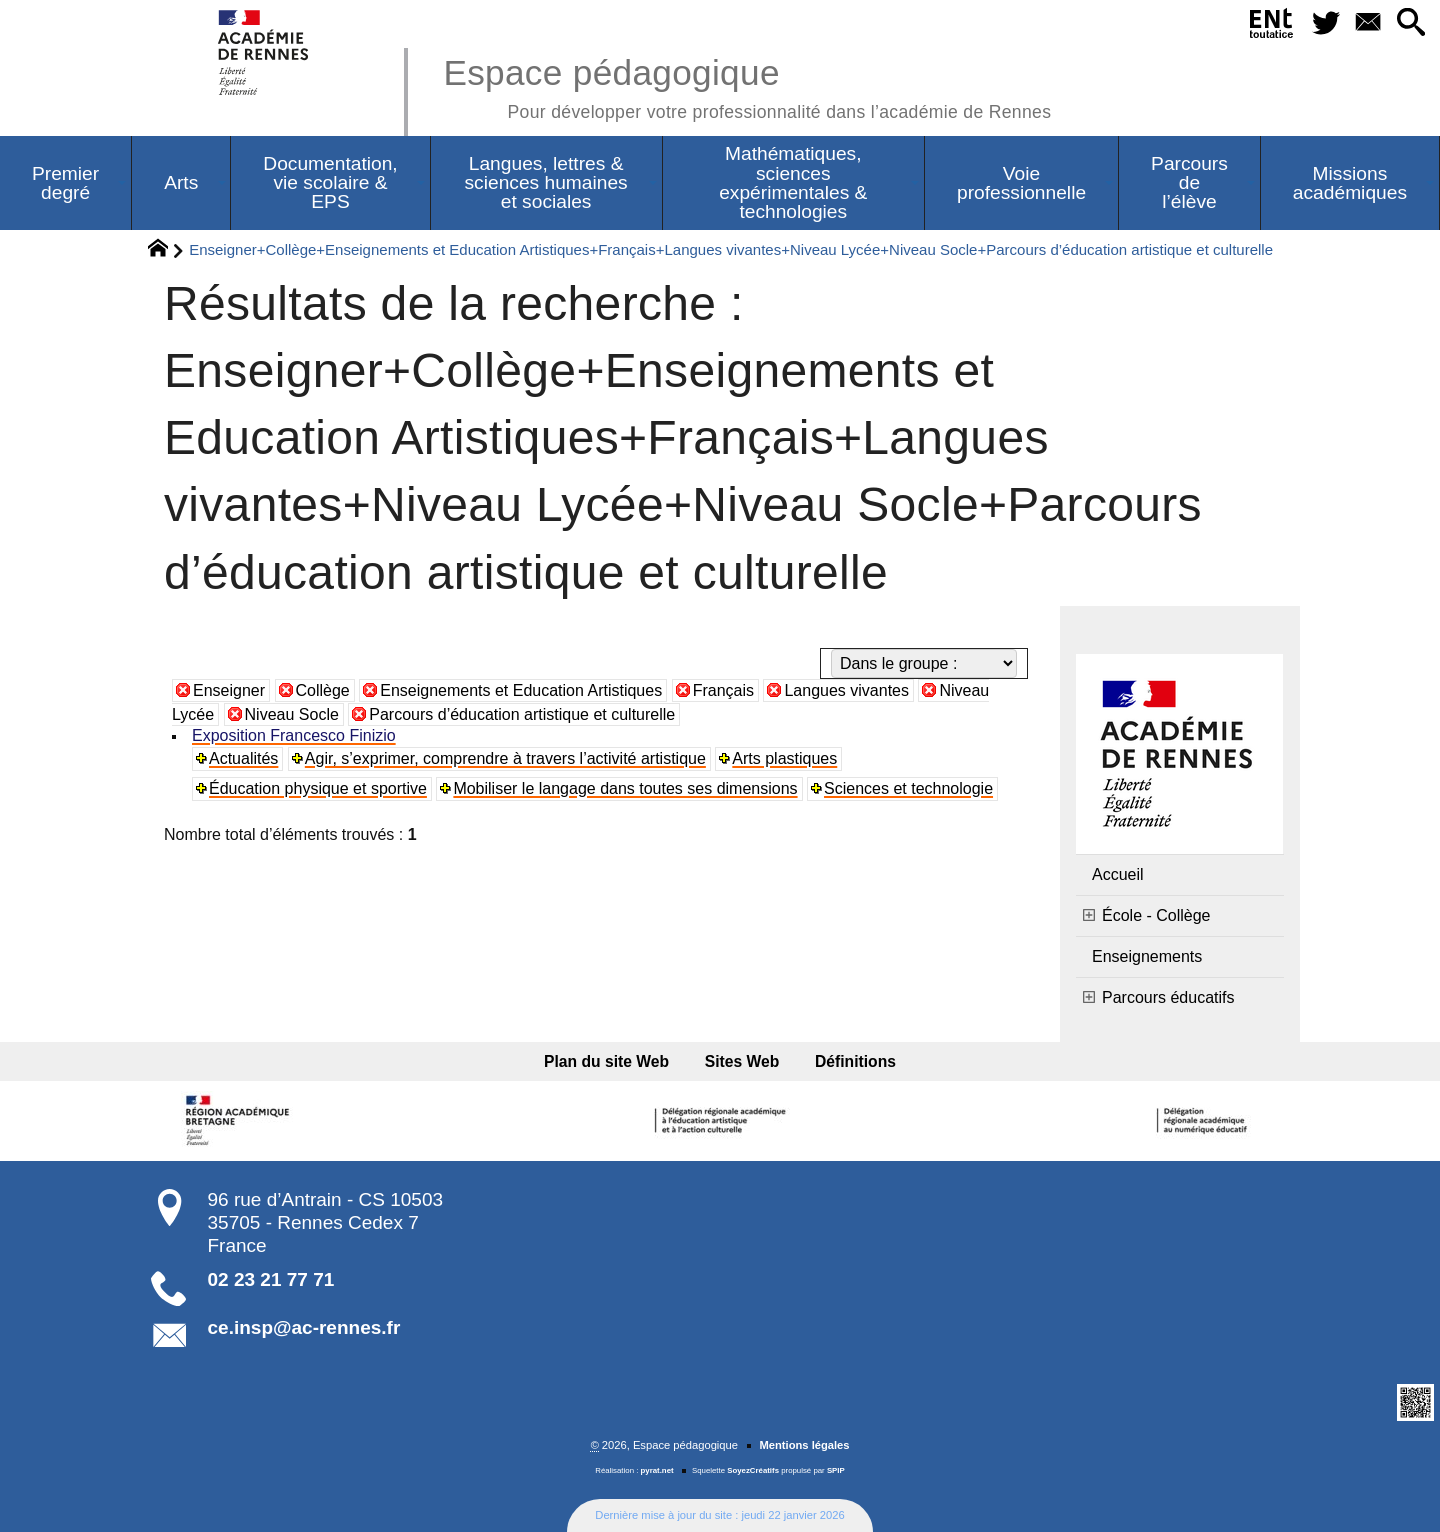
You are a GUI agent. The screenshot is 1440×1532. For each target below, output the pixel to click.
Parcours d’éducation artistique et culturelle (522, 714)
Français (723, 690)
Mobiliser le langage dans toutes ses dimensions (625, 788)
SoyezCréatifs (753, 1470)
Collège (323, 690)
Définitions (855, 1061)
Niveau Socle (292, 714)
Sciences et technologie (908, 788)
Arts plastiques (784, 758)
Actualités (243, 758)
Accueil (1118, 874)
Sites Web (742, 1061)
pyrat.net (657, 1470)
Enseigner (229, 690)
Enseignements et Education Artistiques (521, 690)
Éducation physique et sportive (318, 788)
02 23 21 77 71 (271, 1279)
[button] (1410, 23)
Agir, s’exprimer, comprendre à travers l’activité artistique (505, 758)
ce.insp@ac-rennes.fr (304, 1327)
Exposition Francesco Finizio (294, 735)
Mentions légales (804, 1445)
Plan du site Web (606, 1061)
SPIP (836, 1470)
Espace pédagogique (747, 85)
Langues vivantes (846, 690)
